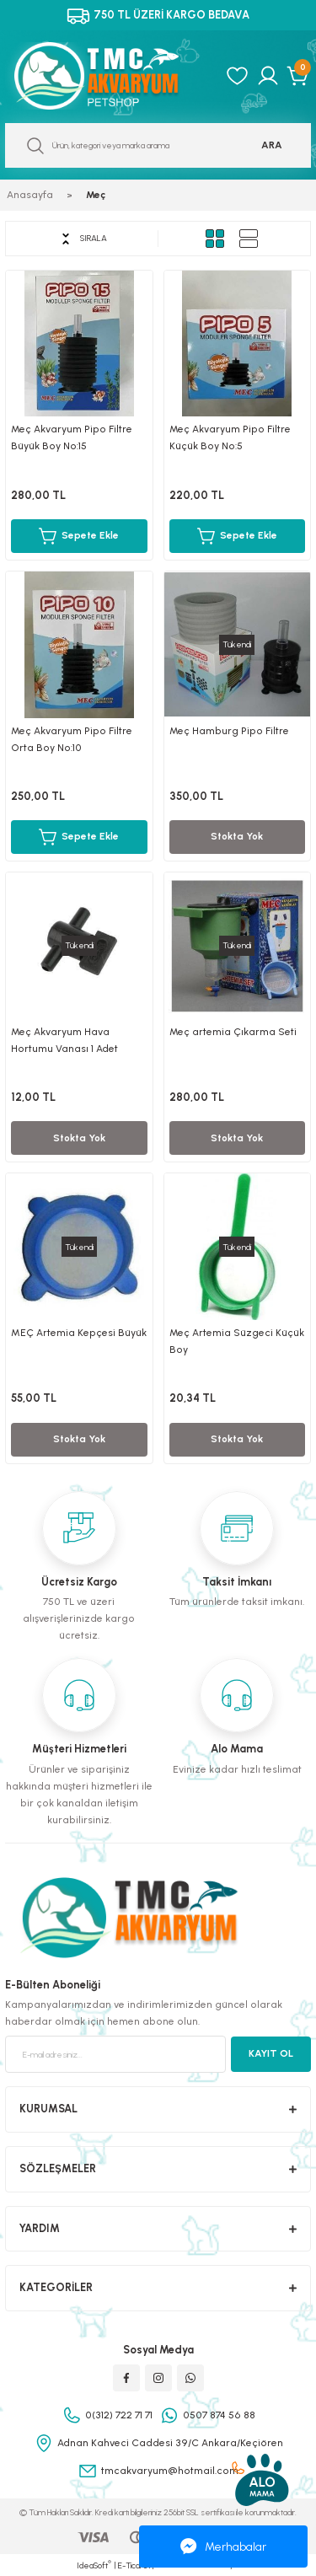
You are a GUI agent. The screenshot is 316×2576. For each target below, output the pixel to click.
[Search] (158, 145)
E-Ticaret (134, 2565)
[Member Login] (268, 76)
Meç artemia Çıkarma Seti (233, 1032)
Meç (95, 195)
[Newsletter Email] (115, 2054)
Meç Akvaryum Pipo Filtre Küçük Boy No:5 (230, 437)
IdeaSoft (94, 2565)
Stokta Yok (237, 836)
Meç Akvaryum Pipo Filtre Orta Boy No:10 (71, 739)
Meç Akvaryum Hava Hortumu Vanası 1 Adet (64, 1040)
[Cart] (299, 76)
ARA (271, 145)
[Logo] (110, 76)
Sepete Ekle (79, 536)
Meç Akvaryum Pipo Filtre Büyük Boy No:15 (71, 437)
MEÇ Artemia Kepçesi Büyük (79, 1333)
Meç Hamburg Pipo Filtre (229, 731)
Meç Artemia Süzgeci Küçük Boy (236, 1341)
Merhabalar (223, 2546)
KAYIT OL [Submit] (271, 2053)
